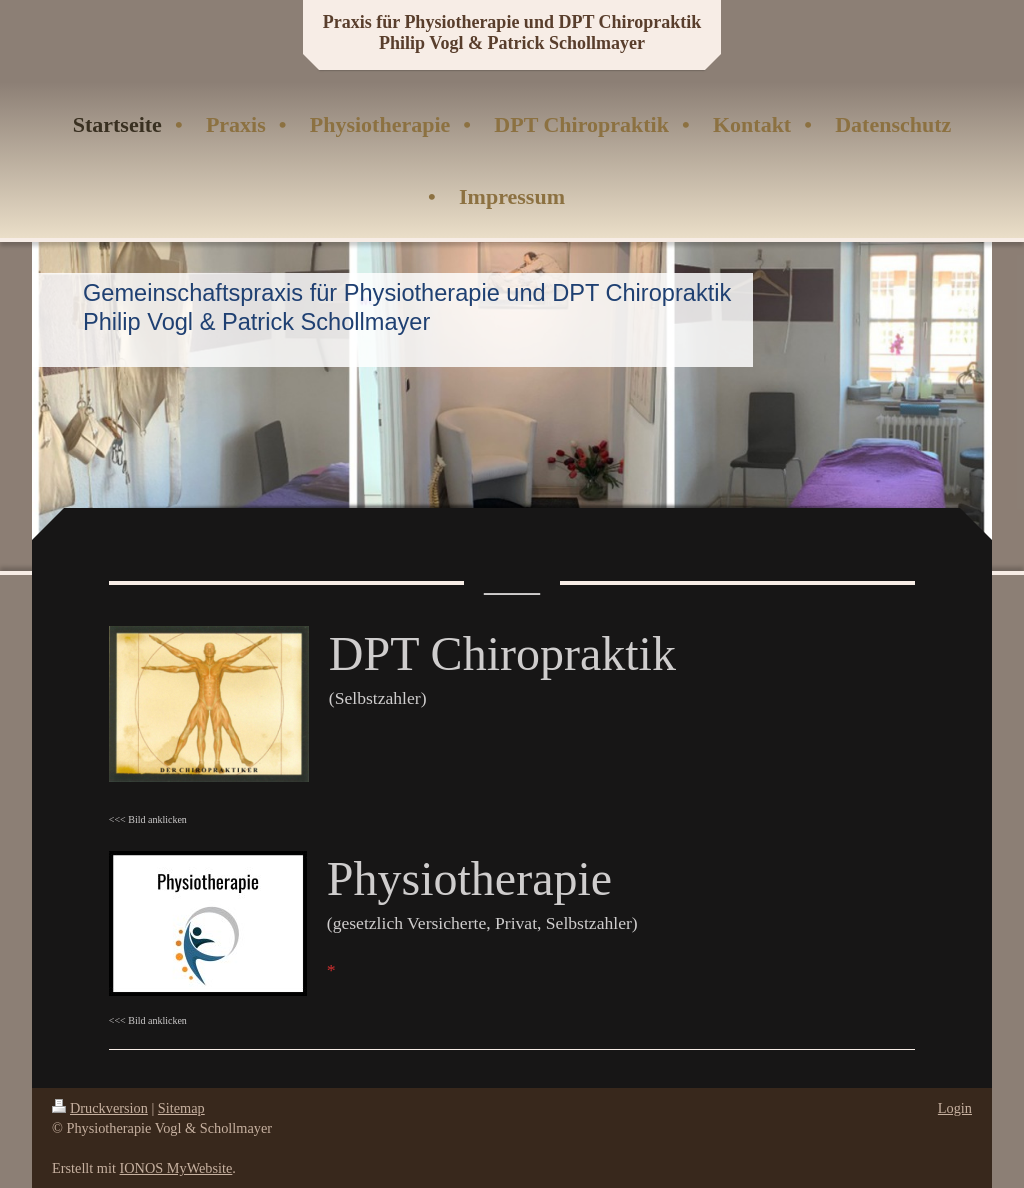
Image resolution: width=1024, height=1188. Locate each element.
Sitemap (181, 1108)
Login (955, 1108)
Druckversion (100, 1108)
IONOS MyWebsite (176, 1168)
